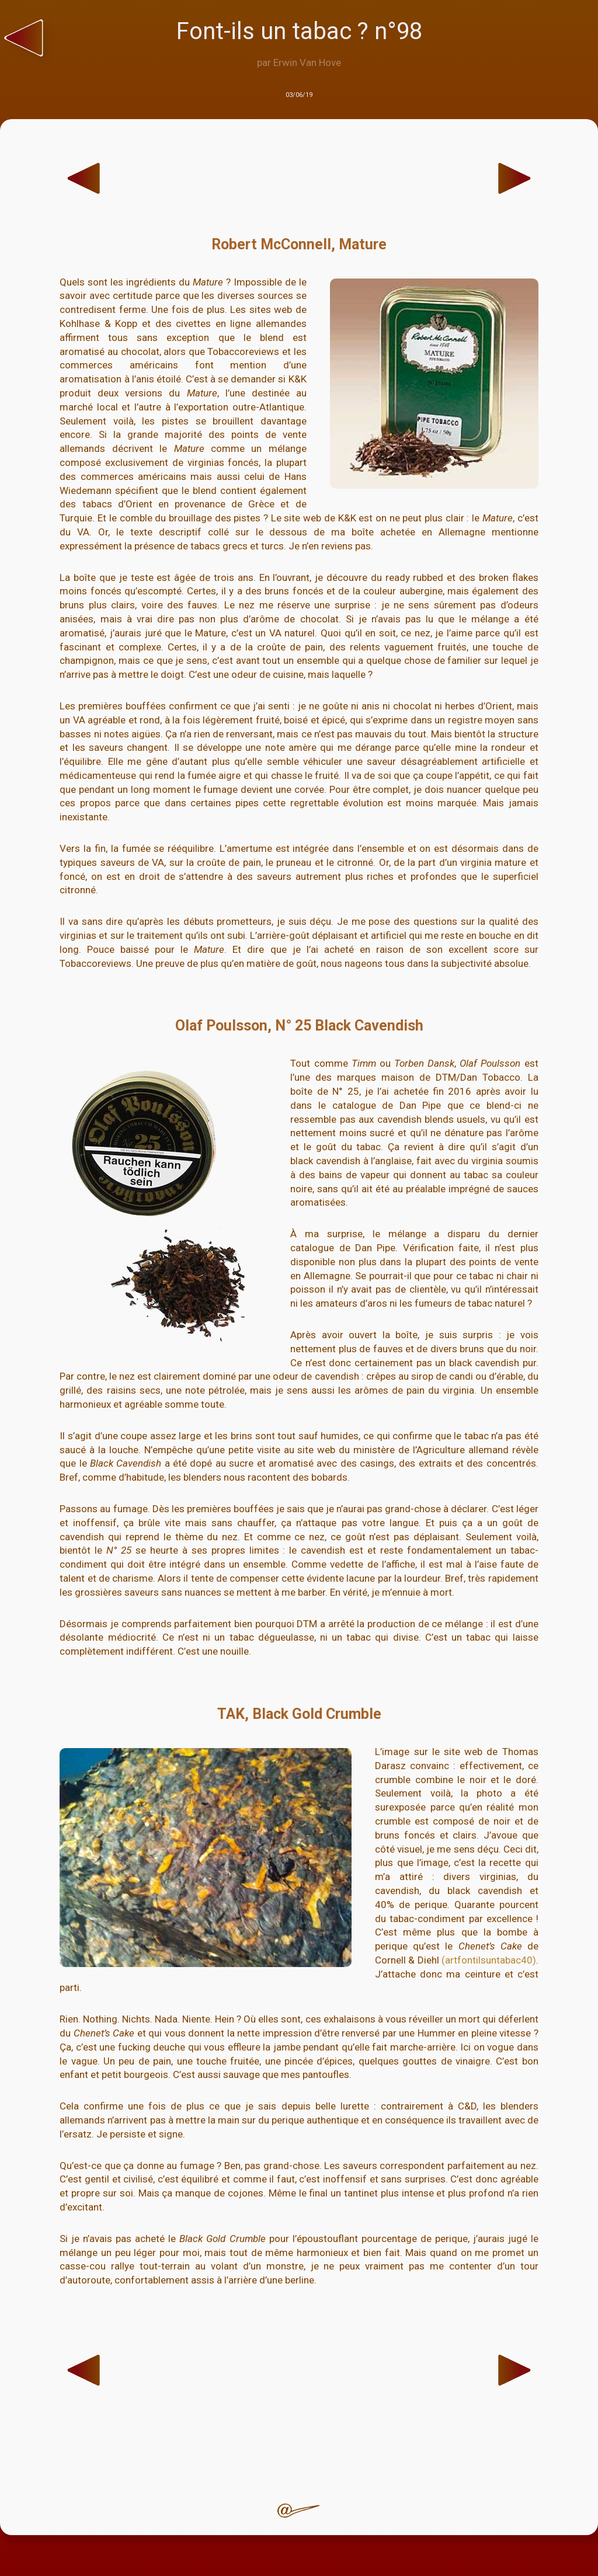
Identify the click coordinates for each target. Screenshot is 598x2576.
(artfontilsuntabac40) (488, 1960)
